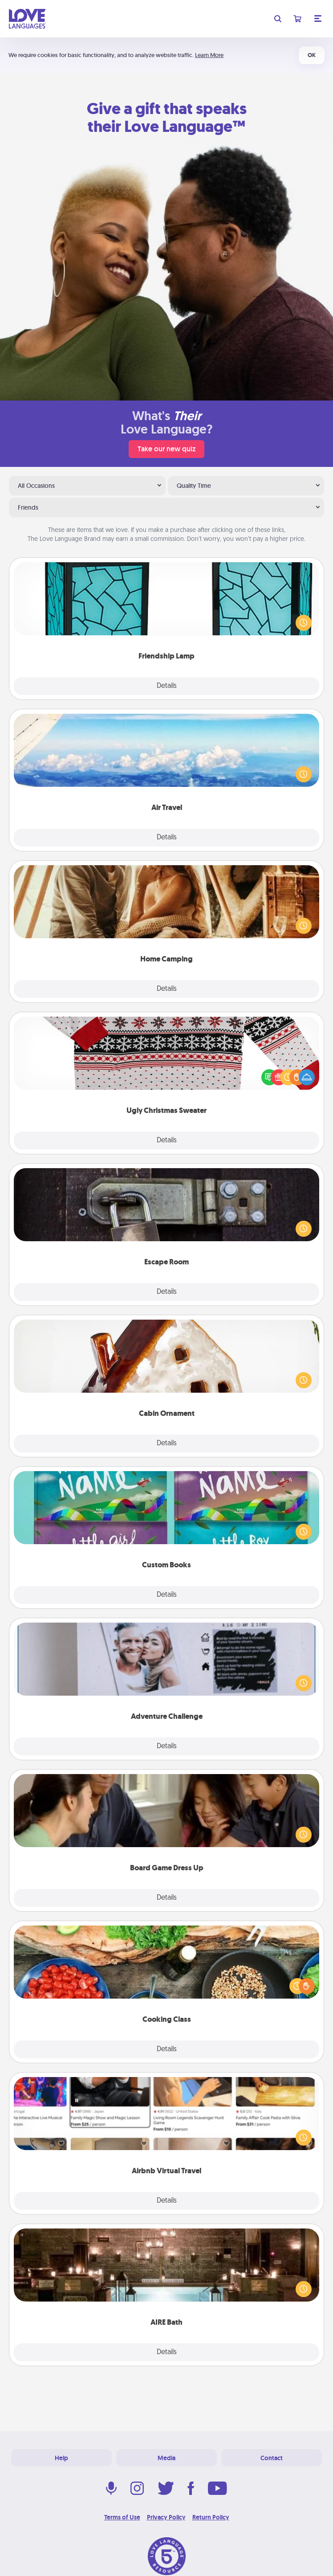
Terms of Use (122, 2517)
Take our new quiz (166, 449)
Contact (271, 2458)
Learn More (209, 55)
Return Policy (210, 2517)
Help (61, 2458)
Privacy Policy (166, 2517)
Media (166, 2458)
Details (167, 686)
